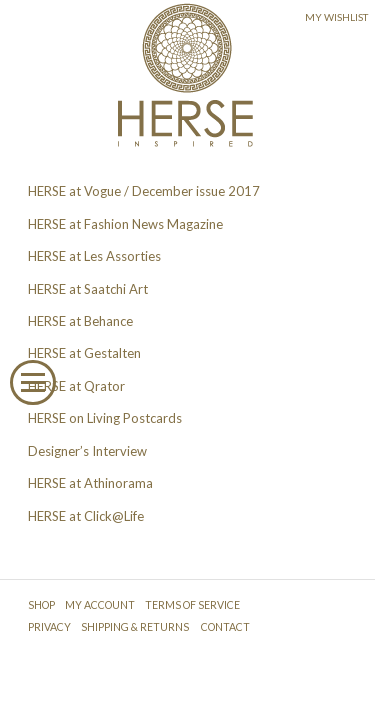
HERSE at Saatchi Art (88, 289)
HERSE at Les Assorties (94, 256)
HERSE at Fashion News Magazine (125, 224)
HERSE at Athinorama (90, 483)
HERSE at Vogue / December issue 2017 (144, 191)
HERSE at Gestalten (84, 353)
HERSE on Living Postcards (105, 418)
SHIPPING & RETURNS (135, 627)
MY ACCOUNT (100, 605)
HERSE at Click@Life (86, 516)
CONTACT (225, 627)
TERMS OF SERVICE (192, 605)
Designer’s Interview (87, 451)
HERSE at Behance (80, 321)
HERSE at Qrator (76, 386)
